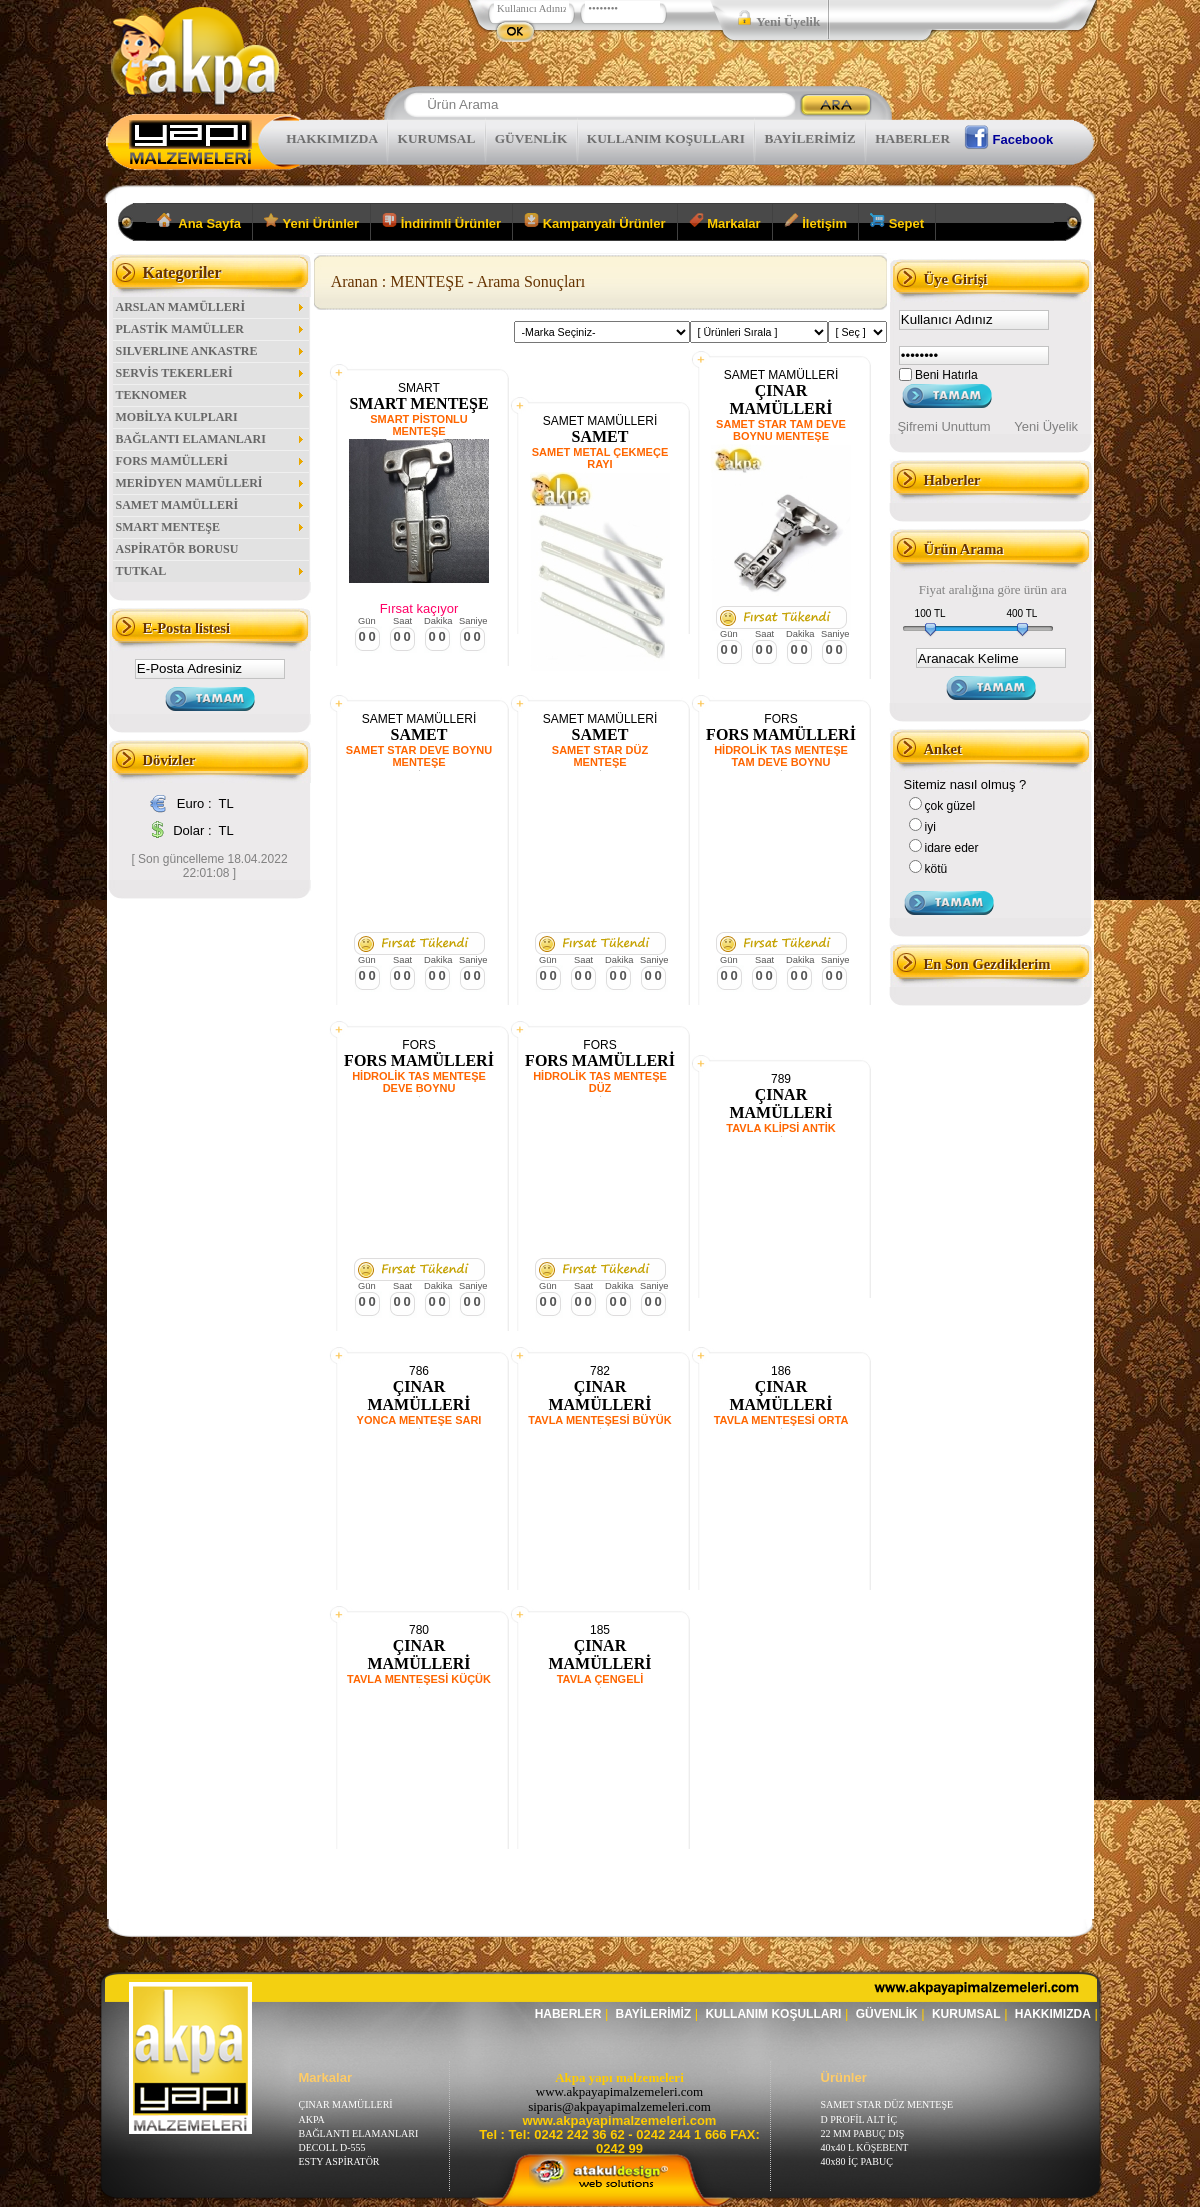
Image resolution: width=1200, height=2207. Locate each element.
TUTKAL (211, 571)
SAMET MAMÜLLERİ (211, 505)
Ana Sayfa (199, 222)
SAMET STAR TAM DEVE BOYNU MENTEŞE (781, 430)
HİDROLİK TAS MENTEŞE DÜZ (600, 1082)
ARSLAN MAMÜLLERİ (211, 307)
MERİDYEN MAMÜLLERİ (211, 483)
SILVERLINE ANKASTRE (211, 351)
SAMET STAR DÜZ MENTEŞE (600, 756)
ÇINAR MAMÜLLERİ (780, 399)
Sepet (897, 222)
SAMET (600, 436)
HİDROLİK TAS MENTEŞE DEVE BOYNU (419, 1082)
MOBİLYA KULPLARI (177, 417)
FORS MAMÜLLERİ (211, 461)
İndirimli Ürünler (441, 222)
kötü (936, 869)
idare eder (952, 848)
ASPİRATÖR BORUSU (177, 549)
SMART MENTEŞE (211, 527)
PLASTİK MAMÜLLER (211, 329)
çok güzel (950, 806)
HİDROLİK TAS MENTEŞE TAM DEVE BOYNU (781, 756)
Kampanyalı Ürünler (594, 222)
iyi (930, 827)
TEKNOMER (211, 395)
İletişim (815, 222)
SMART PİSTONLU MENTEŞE (419, 425)
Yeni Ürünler (311, 222)
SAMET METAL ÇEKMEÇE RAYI (600, 458)
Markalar (725, 222)
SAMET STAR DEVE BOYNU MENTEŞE (419, 756)
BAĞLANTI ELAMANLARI (211, 439)
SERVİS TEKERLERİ (211, 373)
